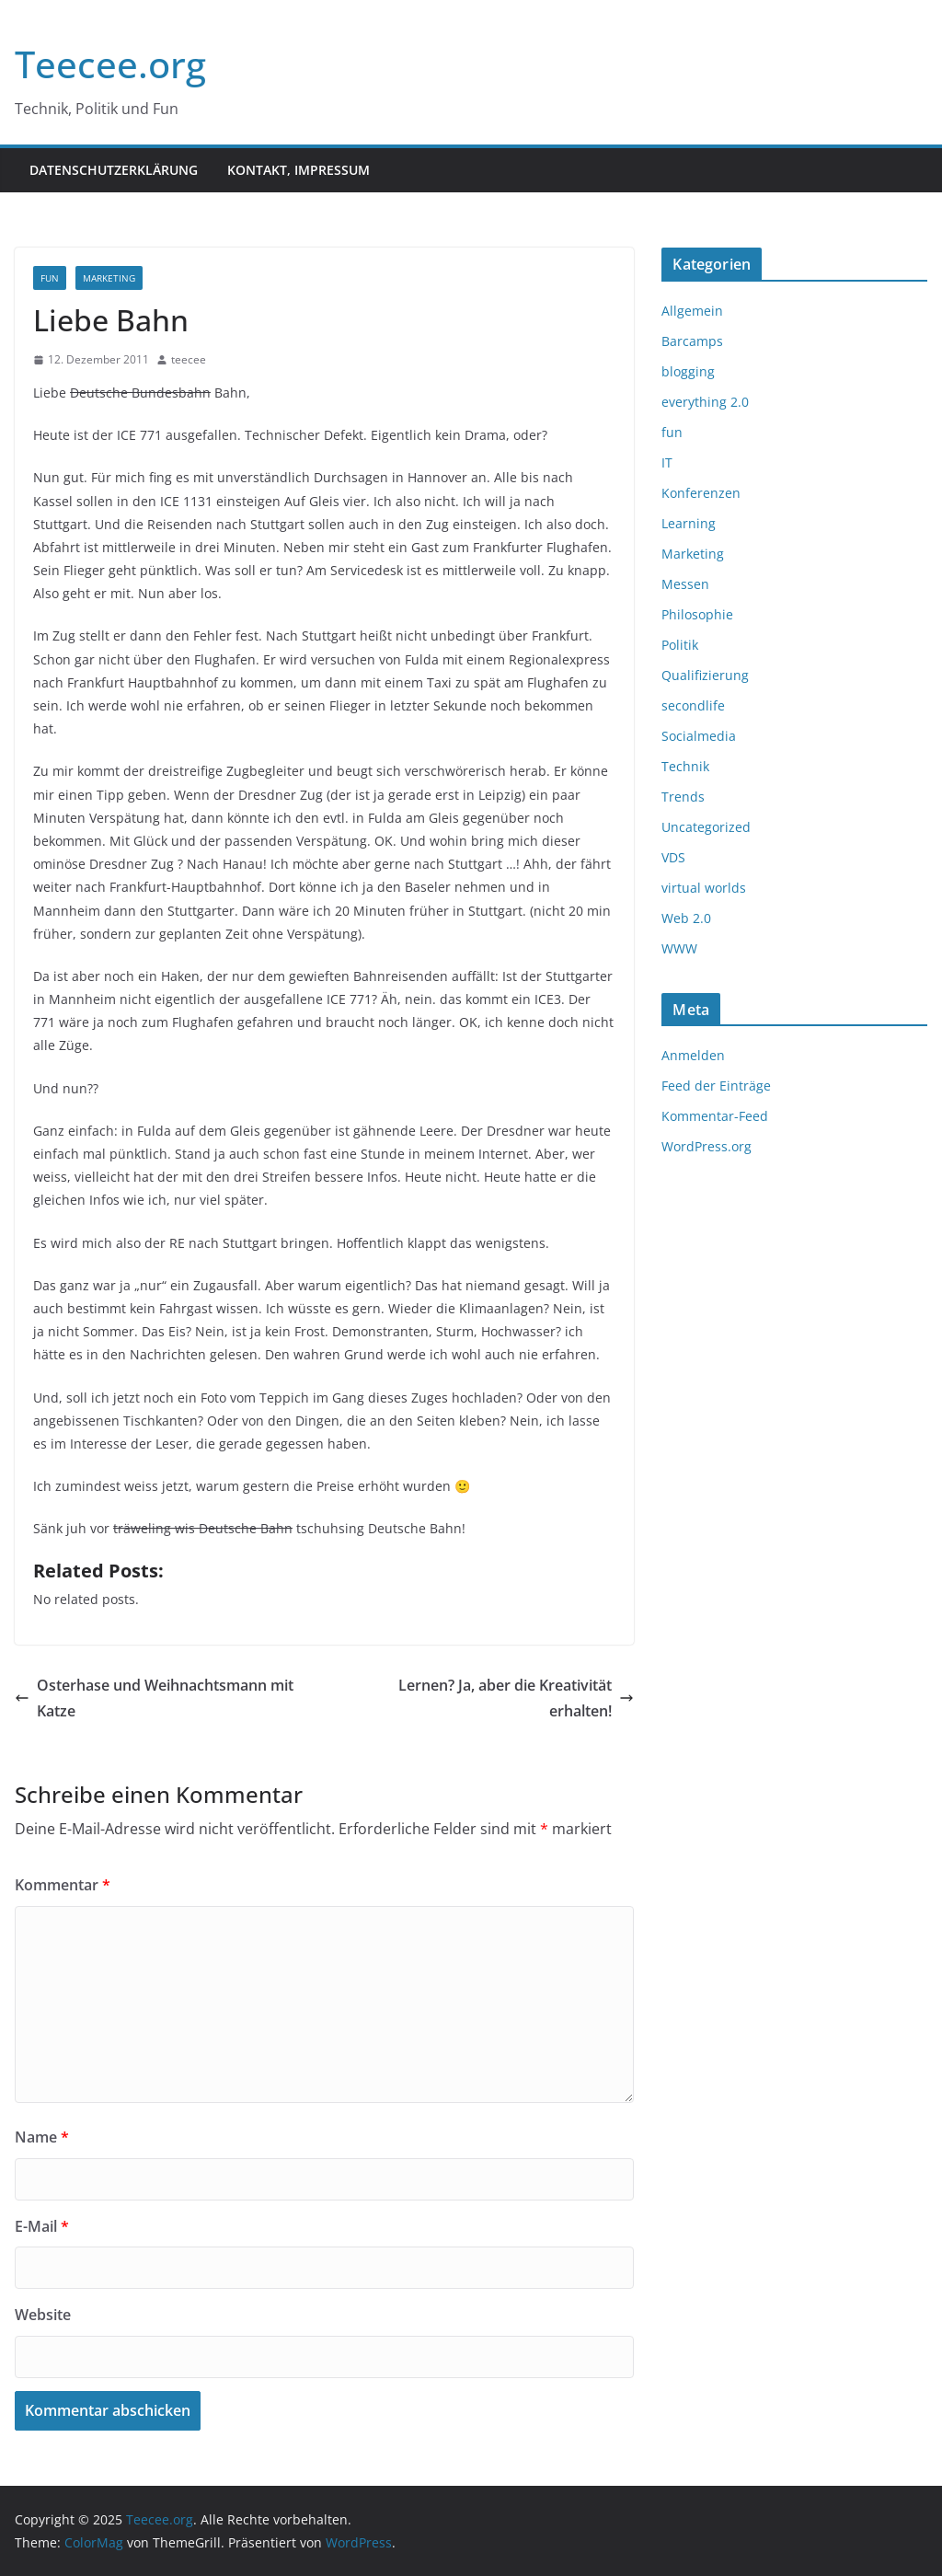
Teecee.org (110, 64)
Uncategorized (706, 827)
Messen (685, 584)
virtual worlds (703, 887)
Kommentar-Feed (714, 1116)
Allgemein (692, 310)
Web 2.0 (686, 918)
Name (42, 2137)
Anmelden (693, 1055)
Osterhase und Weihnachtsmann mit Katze (154, 1698)
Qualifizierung (705, 675)
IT (666, 462)
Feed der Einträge (716, 1085)
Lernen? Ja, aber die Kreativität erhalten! (516, 1698)
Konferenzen (701, 493)
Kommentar (62, 1885)
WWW (679, 948)
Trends (683, 796)
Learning (688, 523)
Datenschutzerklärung (113, 170)
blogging (688, 371)
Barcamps (692, 341)
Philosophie (697, 614)
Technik (685, 766)
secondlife (693, 705)
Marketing (109, 277)
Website (43, 2315)
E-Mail (42, 2226)
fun (49, 277)
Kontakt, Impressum (298, 170)
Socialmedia (698, 736)
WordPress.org (706, 1146)
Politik (679, 644)
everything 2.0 (705, 401)
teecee (188, 359)
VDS (673, 857)
